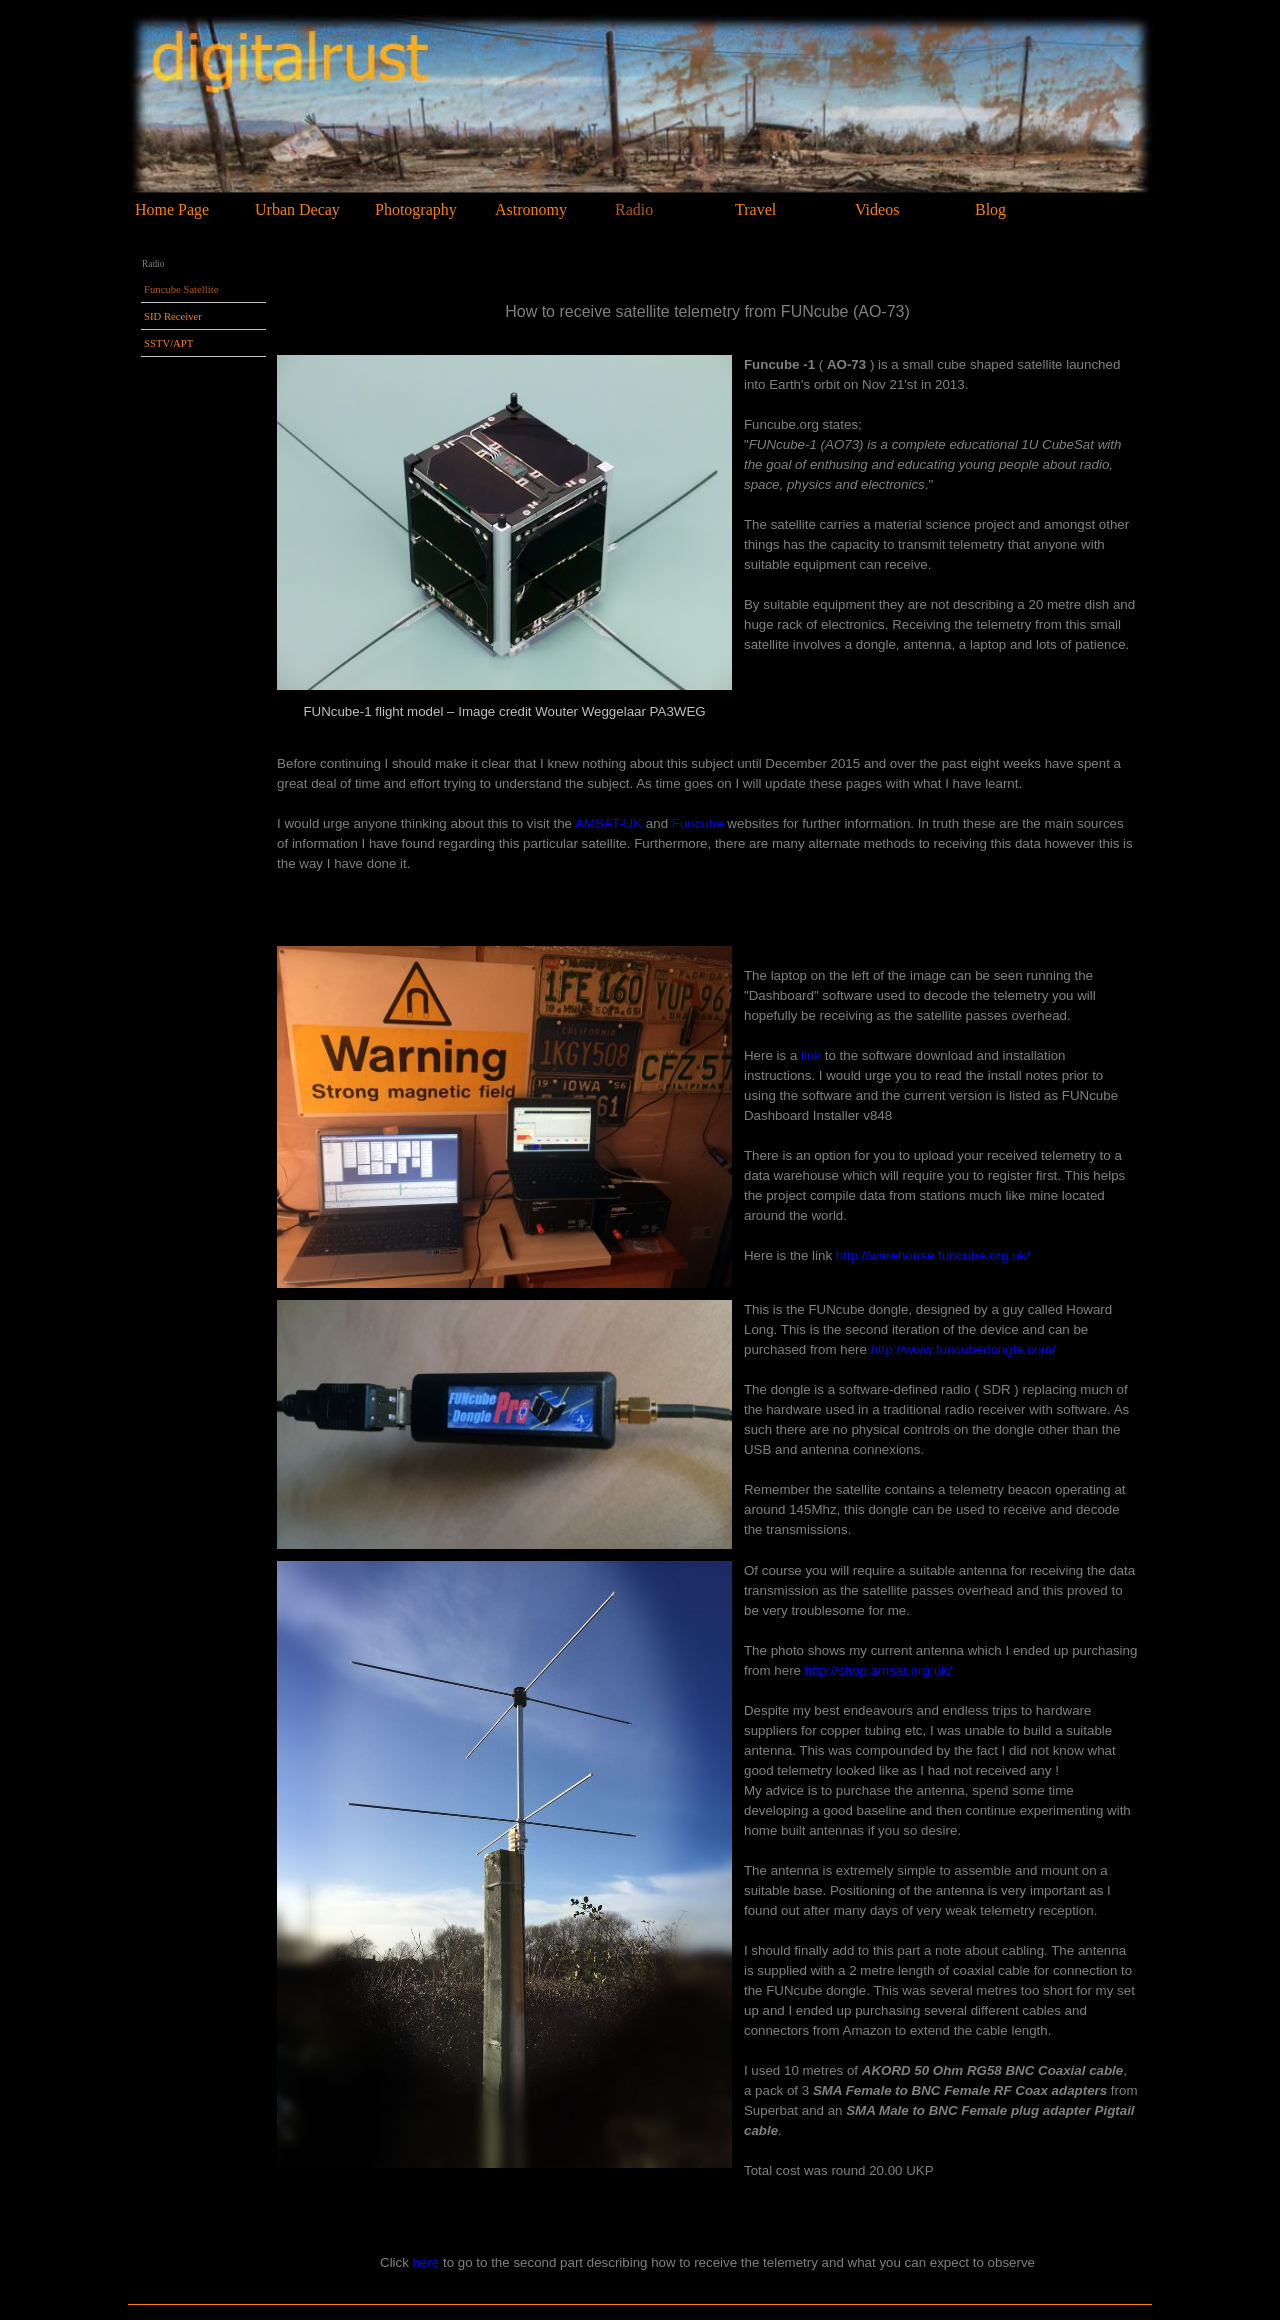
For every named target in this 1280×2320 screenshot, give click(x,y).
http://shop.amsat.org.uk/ (878, 1670)
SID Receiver (173, 316)
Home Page (172, 209)
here (426, 2262)
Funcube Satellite (181, 289)
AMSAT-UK (608, 823)
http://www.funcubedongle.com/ (963, 1349)
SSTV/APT (168, 343)
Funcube (698, 823)
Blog (990, 209)
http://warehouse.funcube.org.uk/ (933, 1255)
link (811, 1055)
